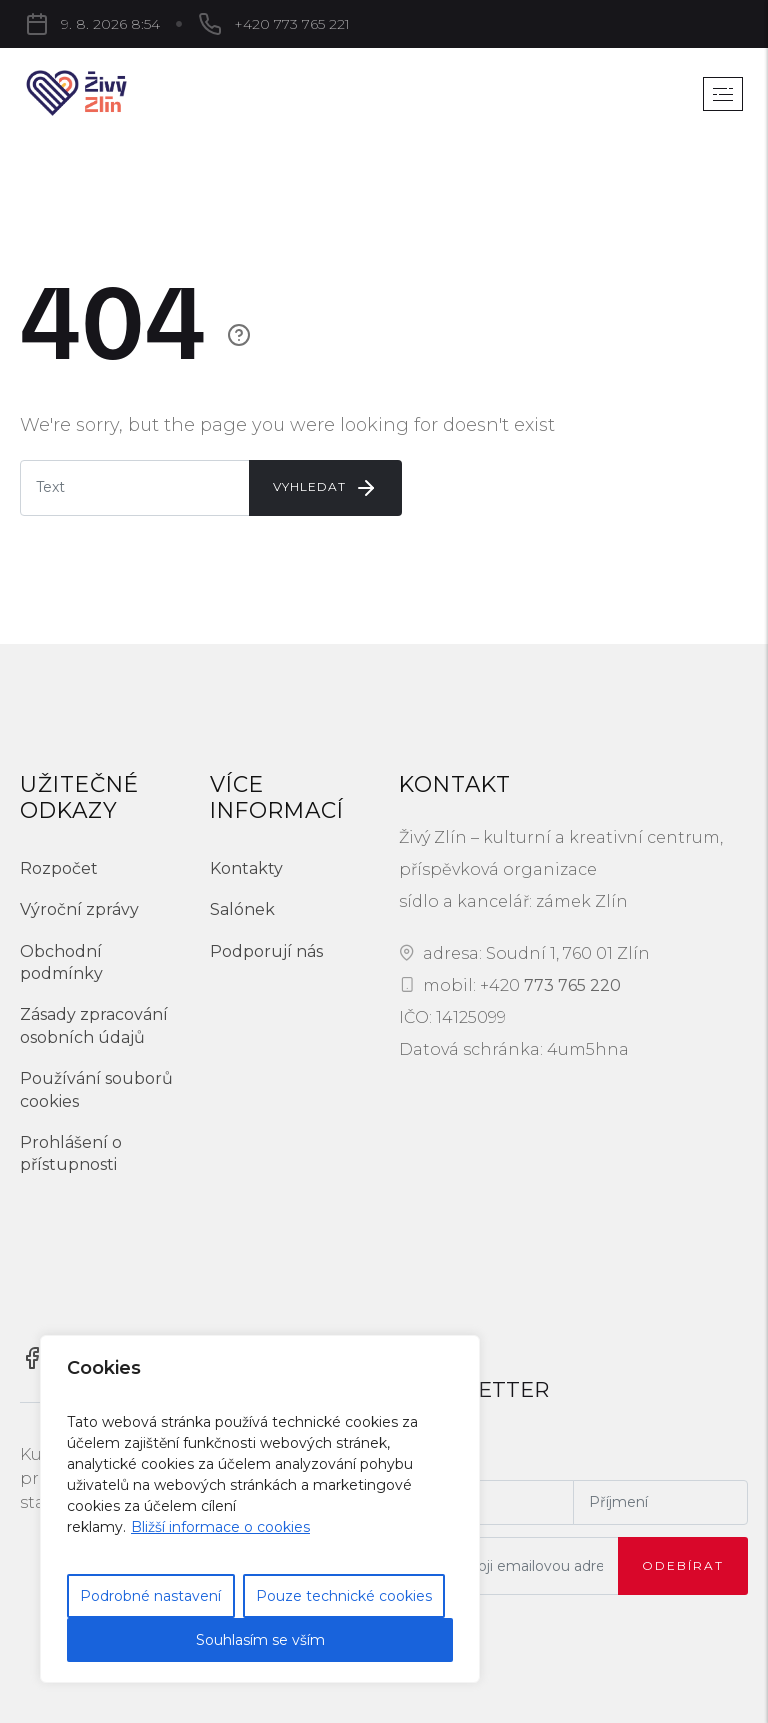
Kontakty (246, 868)
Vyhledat (325, 488)
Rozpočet (59, 868)
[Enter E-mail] (135, 488)
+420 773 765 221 (292, 24)
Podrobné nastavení (150, 1596)
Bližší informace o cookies (220, 1527)
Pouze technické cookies (344, 1596)
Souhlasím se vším (260, 1640)
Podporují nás (266, 951)
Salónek (242, 909)
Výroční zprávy (79, 909)
